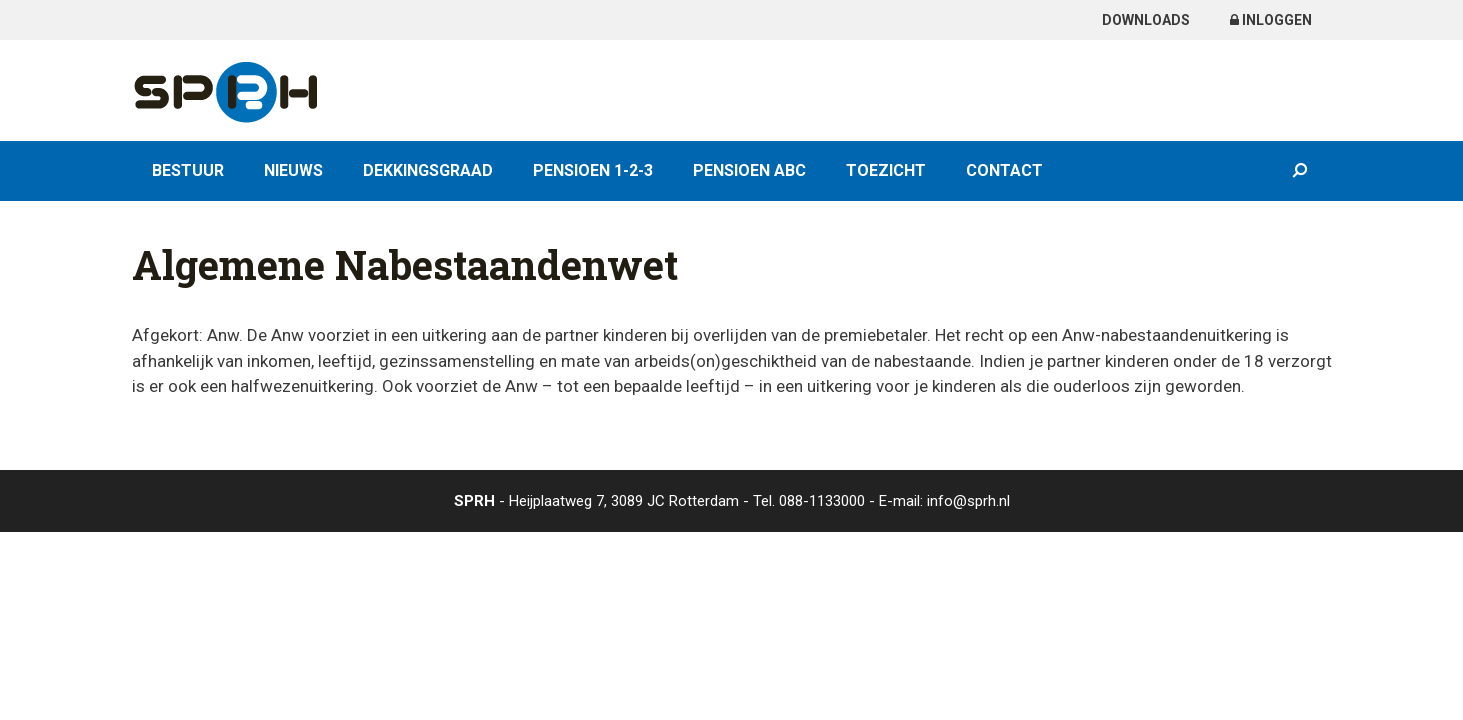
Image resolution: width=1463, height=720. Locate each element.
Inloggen (1271, 20)
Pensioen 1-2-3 (593, 170)
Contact (1004, 170)
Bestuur (188, 170)
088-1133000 (822, 501)
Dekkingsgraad (428, 170)
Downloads (1146, 20)
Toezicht (886, 170)
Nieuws (293, 170)
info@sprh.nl (968, 501)
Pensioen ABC (749, 170)
